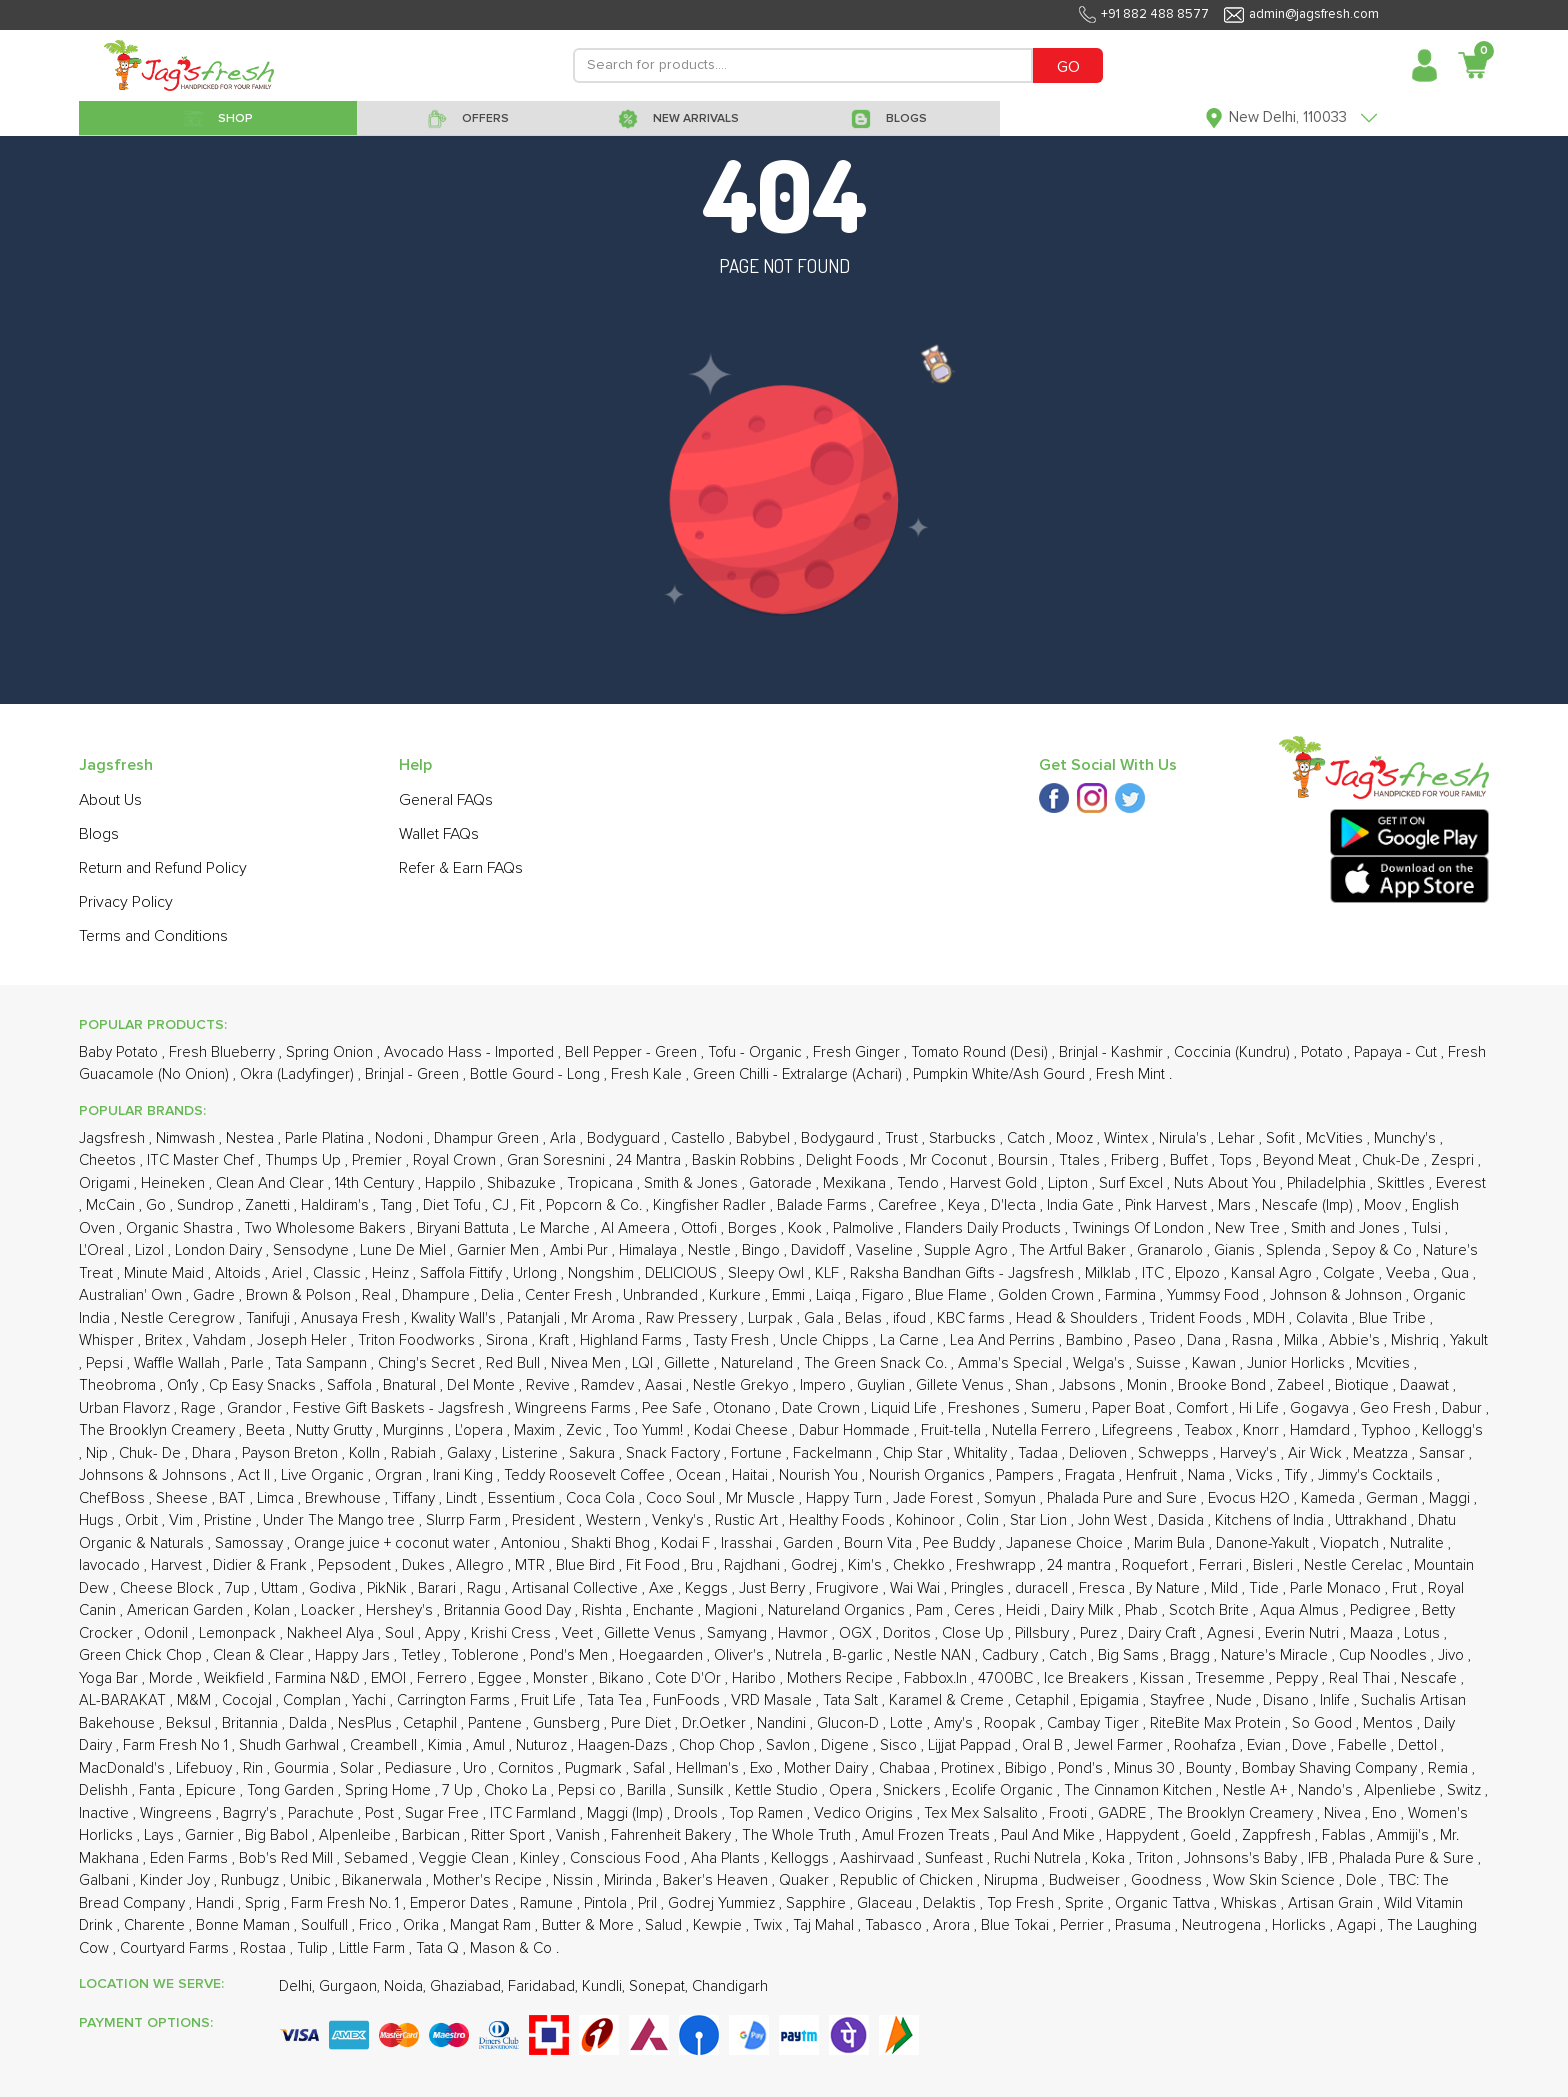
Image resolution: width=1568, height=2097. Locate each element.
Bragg (1192, 1655)
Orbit (143, 1520)
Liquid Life (906, 1408)
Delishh (105, 1790)
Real (378, 1295)
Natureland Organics (838, 1610)
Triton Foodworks (418, 1340)
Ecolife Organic (1004, 1790)
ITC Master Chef (202, 1160)
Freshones (986, 1408)
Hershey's (401, 1610)
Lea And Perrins (1004, 1340)
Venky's (680, 1520)
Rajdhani (754, 1565)
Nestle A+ (1257, 1790)
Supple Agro (968, 1250)
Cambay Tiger (1095, 1723)
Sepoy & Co (1374, 1250)
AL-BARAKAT (124, 1700)
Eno (1386, 1813)
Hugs (98, 1520)
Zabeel (1302, 1385)
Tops (1237, 1160)
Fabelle (1364, 1745)
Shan (1033, 1385)
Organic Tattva (1164, 1903)
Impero (825, 1385)
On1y (184, 1385)
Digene (847, 1745)
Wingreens (178, 1813)
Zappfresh (1278, 1835)
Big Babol (278, 1835)
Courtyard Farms (176, 1948)
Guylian (883, 1385)
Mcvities (1385, 1363)
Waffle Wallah (179, 1363)
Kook (807, 1228)
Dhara (213, 1453)
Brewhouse (345, 1498)
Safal (651, 1768)
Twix (769, 1925)
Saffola (351, 1385)
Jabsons (1089, 1385)
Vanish (580, 1835)
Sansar (1444, 1453)
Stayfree (1179, 1700)
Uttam (281, 1588)
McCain (112, 1205)
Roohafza (1207, 1745)
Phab (1143, 1610)
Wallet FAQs (439, 834)
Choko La (517, 1790)
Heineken (175, 1183)
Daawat (1426, 1385)
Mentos (1390, 1723)
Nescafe (1431, 1678)
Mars (1236, 1205)
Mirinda (630, 1880)
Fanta (159, 1790)
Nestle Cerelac (1355, 1565)
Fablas (1346, 1835)
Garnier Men (500, 1250)
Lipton (1070, 1183)
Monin (1149, 1385)
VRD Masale (773, 1700)
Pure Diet (643, 1723)
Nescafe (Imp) (1309, 1205)
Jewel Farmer (1120, 1745)
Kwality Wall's (455, 1318)
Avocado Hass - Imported (471, 1052)
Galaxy (471, 1453)
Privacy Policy (126, 902)
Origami (106, 1183)
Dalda (310, 1723)
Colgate (1351, 1273)
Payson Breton (292, 1453)
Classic (339, 1273)
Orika (423, 1925)
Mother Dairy (828, 1768)
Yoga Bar (110, 1678)
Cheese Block (169, 1588)
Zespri (1454, 1160)
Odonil (168, 1633)
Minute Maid (166, 1273)
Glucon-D (850, 1723)
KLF (829, 1273)
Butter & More (590, 1925)
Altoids (240, 1273)
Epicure (213, 1790)
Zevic (586, 1430)
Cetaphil (1044, 1700)
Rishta (604, 1610)
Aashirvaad (879, 1858)
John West (1114, 1520)
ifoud (911, 1318)
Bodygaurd (839, 1138)
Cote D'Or (690, 1678)
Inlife (1337, 1700)
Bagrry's (252, 1813)
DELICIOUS (683, 1273)
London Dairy (220, 1250)
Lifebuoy (206, 1768)
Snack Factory (675, 1453)
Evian (1266, 1745)
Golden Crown (1048, 1295)
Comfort (1204, 1408)
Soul (401, 1633)
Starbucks (964, 1138)
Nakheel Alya (332, 1633)
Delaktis (951, 1903)
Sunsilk (702, 1790)
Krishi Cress (513, 1633)
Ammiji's (1405, 1835)
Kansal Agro (1273, 1273)
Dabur (1464, 1408)
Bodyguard (625, 1138)
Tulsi (1428, 1228)
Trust (903, 1138)
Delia (499, 1295)
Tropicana (602, 1183)
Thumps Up (305, 1160)
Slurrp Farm (465, 1520)
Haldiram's (337, 1205)
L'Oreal (103, 1250)
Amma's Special (1012, 1363)
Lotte (908, 1723)
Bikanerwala (384, 1880)
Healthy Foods (839, 1520)
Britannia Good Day (509, 1610)
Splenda (1295, 1250)
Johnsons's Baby (1242, 1858)
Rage (200, 1408)
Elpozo (1199, 1273)
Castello (700, 1138)
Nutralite (1419, 1543)
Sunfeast (956, 1858)
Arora (953, 1925)
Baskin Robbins (745, 1160)
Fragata (1092, 1475)
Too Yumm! (650, 1430)
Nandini (783, 1723)
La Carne (911, 1340)
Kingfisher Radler (711, 1205)
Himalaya (650, 1250)
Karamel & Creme (948, 1700)
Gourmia (303, 1768)
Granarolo (1172, 1250)
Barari (439, 1588)
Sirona (509, 1340)
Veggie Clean (466, 1858)
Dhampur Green (488, 1138)
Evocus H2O (1251, 1498)
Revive (550, 1385)
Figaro (885, 1295)
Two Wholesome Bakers (327, 1228)
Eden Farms (191, 1858)
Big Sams (1130, 1655)
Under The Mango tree (341, 1520)
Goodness (1168, 1880)
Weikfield (236, 1678)
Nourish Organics (929, 1475)
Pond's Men (571, 1655)
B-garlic (860, 1655)
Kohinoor (927, 1520)
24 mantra (1081, 1565)
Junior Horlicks (1298, 1363)
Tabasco (895, 1925)
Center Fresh (570, 1295)
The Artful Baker (1074, 1250)
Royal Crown (456, 1160)
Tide (1266, 1588)
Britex (165, 1340)
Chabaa (906, 1768)
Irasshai (748, 1543)
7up (239, 1588)
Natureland (759, 1363)
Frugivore (849, 1588)
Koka (1110, 1858)
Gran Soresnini (558, 1160)
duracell (1043, 1588)
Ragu (486, 1588)
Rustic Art (748, 1520)
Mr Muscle (762, 1498)
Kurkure (737, 1295)
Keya (966, 1205)
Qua (1457, 1273)
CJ (502, 1205)
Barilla (648, 1790)
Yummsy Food (1215, 1295)
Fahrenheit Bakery (673, 1835)
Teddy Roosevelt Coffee (586, 1475)
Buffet (1191, 1160)
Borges (754, 1228)
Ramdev (609, 1385)
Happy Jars (354, 1655)
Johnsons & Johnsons (155, 1475)
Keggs (708, 1588)
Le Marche (557, 1228)
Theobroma (119, 1385)
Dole (1363, 1880)
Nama (1208, 1475)
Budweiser (1086, 1880)
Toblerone (487, 1655)
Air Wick (1317, 1453)
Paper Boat (1130, 1408)
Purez (1100, 1633)
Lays (161, 1835)
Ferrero (444, 1678)
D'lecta (1015, 1205)
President (545, 1520)
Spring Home (390, 1790)
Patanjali (535, 1318)
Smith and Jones (1347, 1228)
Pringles (979, 1588)
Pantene (497, 1723)
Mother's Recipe (489, 1880)
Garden (810, 1543)
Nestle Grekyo (743, 1385)
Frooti (1070, 1813)
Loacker (330, 1610)
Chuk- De (152, 1453)
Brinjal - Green (414, 1074)
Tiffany (415, 1498)
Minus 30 (1146, 1768)
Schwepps (1175, 1453)
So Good (1324, 1723)
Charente (156, 1925)
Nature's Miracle (1276, 1655)
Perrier (1084, 1925)
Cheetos (109, 1160)
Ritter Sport (510, 1835)
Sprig (264, 1903)
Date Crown (823, 1408)
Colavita (1324, 1318)
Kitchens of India (1271, 1520)
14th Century (376, 1183)
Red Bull (515, 1363)
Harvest (178, 1565)
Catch (1028, 1138)
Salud (665, 1925)
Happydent (1144, 1835)
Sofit (1282, 1138)
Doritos (909, 1633)
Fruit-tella (953, 1430)
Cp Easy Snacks (264, 1385)
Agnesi (1232, 1633)
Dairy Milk (1084, 1610)
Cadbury (1012, 1655)
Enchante (665, 1610)
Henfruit (1153, 1475)
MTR (532, 1565)
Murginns (415, 1430)
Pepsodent (356, 1565)
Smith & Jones (693, 1183)
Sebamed (378, 1858)
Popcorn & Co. (596, 1205)
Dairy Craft (1164, 1633)
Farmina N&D (319, 1678)
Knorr (1263, 1430)
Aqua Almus (1301, 1610)
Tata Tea (616, 1700)
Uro (477, 1768)
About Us (110, 800)
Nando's (1327, 1790)
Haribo (756, 1678)
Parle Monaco (1337, 1588)
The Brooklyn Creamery (159, 1430)
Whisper (108, 1340)
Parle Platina (326, 1138)
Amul (491, 1745)
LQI (644, 1363)
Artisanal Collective (577, 1588)
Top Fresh (1022, 1903)
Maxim (536, 1430)
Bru (704, 1565)
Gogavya (1321, 1408)
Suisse (1160, 1363)
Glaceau (886, 1903)
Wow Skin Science (1276, 1880)
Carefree (909, 1205)
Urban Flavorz (126, 1408)
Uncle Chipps (826, 1340)
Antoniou (532, 1543)
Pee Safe (674, 1408)
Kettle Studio (778, 1790)
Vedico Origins (865, 1813)
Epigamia (1111, 1700)
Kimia (447, 1745)
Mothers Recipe (842, 1678)
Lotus (1424, 1633)
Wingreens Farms (575, 1408)
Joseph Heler (304, 1340)
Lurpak (772, 1318)
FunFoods (688, 1700)
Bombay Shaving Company (1331, 1768)
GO (1068, 67)
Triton (1156, 1858)
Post (381, 1813)
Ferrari (1222, 1565)
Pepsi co (589, 1790)
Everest (1461, 1183)
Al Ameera (637, 1228)
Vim (183, 1520)
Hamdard (1322, 1430)
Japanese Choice (1066, 1543)
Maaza (1373, 1633)
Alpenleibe (357, 1835)
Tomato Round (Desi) (981, 1052)
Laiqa (835, 1295)
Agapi (1358, 1925)
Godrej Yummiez (723, 1903)
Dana (1206, 1340)
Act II (256, 1475)
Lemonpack (239, 1633)
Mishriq (1417, 1340)
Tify (1297, 1475)
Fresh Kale (648, 1074)
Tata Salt (852, 1700)
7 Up (459, 1790)
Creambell (385, 1745)
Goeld (1212, 1835)
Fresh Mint (1132, 1074)
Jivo (1453, 1655)
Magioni (733, 1610)
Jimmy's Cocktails (1377, 1475)
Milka (1303, 1340)
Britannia (252, 1723)
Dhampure (438, 1295)
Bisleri (1275, 1565)
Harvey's (1250, 1453)
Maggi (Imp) (627, 1813)
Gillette (689, 1363)
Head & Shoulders (1079, 1318)
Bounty (1210, 1768)
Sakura (594, 1453)
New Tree (1249, 1228)
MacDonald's (124, 1768)
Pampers (1027, 1475)
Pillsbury (1044, 1633)
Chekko (921, 1565)
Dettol (1419, 1745)
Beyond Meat (1309, 1160)
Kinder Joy (177, 1880)
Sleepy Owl (768, 1273)
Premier (379, 1160)
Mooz (1076, 1138)
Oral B (1044, 1745)
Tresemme (1232, 1678)
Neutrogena (1223, 1925)
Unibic (312, 1880)
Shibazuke (523, 1183)
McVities (1336, 1138)
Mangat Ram (492, 1925)
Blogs (99, 834)
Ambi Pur (581, 1250)
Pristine (230, 1520)
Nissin (575, 1880)
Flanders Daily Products (985, 1228)
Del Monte (483, 1385)
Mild (1226, 1588)
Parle (249, 1363)
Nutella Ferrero (1043, 1430)
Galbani (106, 1880)
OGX (857, 1633)
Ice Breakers (1088, 1678)
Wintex (1128, 1138)
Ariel (289, 1273)
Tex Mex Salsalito (983, 1813)
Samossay (251, 1543)
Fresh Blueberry (224, 1052)
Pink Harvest (1168, 1205)
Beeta (267, 1430)
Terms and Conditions (153, 936)
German (1394, 1498)
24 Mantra (650, 1160)
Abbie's (1356, 1340)
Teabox (1210, 1430)
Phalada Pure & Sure (1408, 1858)
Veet (579, 1633)
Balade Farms (824, 1205)
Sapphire (818, 1903)
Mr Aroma (605, 1318)
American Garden (187, 1610)
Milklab (1110, 1273)
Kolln (366, 1453)
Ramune (548, 1903)
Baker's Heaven (717, 1880)
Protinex (969, 1768)
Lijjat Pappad (971, 1745)
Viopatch (1351, 1543)
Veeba (1410, 1273)
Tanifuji (270, 1318)
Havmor (805, 1633)
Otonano (744, 1408)
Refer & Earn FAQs (461, 868)
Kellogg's (1452, 1430)
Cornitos (528, 1768)
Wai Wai (917, 1588)
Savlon (790, 1745)
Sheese (184, 1498)
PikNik (389, 1588)
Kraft (556, 1340)
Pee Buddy (961, 1543)
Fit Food (655, 1565)
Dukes (425, 1565)
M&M (196, 1700)
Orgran (400, 1475)
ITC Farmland (535, 1813)
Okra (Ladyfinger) (299, 1074)
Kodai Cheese (743, 1430)
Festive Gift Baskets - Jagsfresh (400, 1408)
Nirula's (1185, 1138)
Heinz (392, 1273)
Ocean (700, 1475)
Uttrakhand (1373, 1520)
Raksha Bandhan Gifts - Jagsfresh (964, 1273)
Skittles (1403, 1183)
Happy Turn (846, 1498)
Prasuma (1145, 1925)
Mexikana (856, 1183)
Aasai (665, 1385)
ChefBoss (114, 1498)
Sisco (900, 1745)
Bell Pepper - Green (633, 1052)
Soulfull (326, 1925)
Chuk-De (1393, 1160)
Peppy (1299, 1678)
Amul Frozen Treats (928, 1835)
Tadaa (1040, 1453)
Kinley (541, 1858)
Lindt (463, 1498)
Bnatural (411, 1385)
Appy (444, 1633)
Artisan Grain (1332, 1903)
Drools (698, 1813)
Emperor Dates (461, 1903)
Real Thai (1361, 1678)
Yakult (1469, 1340)
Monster (562, 1678)
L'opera (481, 1430)
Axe (663, 1588)
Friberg (1137, 1160)
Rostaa (265, 1948)
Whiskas (1251, 1903)
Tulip (314, 1948)
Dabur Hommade (856, 1430)
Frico (377, 1925)
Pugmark (595, 1768)
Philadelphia (1328, 1183)
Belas (865, 1318)
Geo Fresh (1397, 1408)
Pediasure (420, 1768)
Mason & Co (513, 1948)
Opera (852, 1790)
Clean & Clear (260, 1655)
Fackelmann (834, 1453)
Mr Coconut (950, 1160)
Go (158, 1205)
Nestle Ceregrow (180, 1318)
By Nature (1170, 1588)
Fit (529, 1205)
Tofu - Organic (757, 1052)
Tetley (422, 1655)
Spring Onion (331, 1052)
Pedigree (1382, 1610)
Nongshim (603, 1273)
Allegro (482, 1565)
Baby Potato (120, 1052)
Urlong (537, 1273)
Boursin (1025, 1160)
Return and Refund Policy (163, 868)
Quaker (806, 1880)
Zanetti (269, 1205)
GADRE (1124, 1813)
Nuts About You (1227, 1183)
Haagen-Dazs (625, 1745)
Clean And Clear (272, 1183)
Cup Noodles (1385, 1655)
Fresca (1104, 1588)
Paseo (1157, 1340)
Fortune (758, 1453)
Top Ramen (768, 1813)
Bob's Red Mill (288, 1858)
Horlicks (1301, 1925)
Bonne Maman (245, 1925)
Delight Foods (854, 1160)
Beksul (190, 1723)
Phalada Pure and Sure (1124, 1498)
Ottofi (701, 1228)
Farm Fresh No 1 (177, 1745)
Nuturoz (543, 1745)
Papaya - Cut (1397, 1052)
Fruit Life (550, 1700)
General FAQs (446, 800)
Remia (1450, 1768)
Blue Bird (587, 1565)
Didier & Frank (262, 1565)
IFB (1320, 1858)
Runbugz (252, 1880)
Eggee (502, 1678)
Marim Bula (1171, 1543)
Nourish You (820, 1475)
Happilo (452, 1183)
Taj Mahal (825, 1925)
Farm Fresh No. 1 (347, 1903)
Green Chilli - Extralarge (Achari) (799, 1074)
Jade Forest (935, 1498)
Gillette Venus (652, 1633)
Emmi (790, 1295)
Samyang (739, 1633)
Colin (984, 1520)
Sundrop (207, 1205)
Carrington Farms (455, 1700)
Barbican (433, 1835)
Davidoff (820, 1250)
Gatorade (782, 1183)
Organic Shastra (181, 1228)
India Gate (1082, 1205)
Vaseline (886, 1250)
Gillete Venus (962, 1385)
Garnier (211, 1835)
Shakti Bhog (612, 1543)
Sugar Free (444, 1813)
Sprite (1086, 1903)
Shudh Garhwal (291, 1745)
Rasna (1254, 1340)
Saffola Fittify (463, 1273)
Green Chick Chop (142, 1655)
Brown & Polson (300, 1295)
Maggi (1451, 1498)
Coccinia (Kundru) (1234, 1052)
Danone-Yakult (1264, 1543)
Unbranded (662, 1295)
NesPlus (367, 1723)
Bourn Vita (880, 1543)
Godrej (816, 1565)
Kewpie (719, 1925)
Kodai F (687, 1543)
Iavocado (111, 1565)
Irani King (465, 1475)
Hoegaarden (663, 1655)
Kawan (1216, 1363)
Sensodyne (313, 1250)
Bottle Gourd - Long (537, 1074)
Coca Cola (602, 1498)
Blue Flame (953, 1295)
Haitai (752, 1475)
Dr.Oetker (716, 1723)
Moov (1384, 1205)
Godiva (334, 1588)
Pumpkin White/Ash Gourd (1001, 1074)
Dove (1311, 1745)
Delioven (1100, 1453)
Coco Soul (682, 1498)
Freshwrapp (998, 1565)
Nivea (1344, 1813)
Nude (1236, 1700)
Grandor (256, 1408)
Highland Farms (633, 1340)
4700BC (1007, 1678)
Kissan (1164, 1678)
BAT (234, 1498)
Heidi (1025, 1610)
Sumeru (1058, 1408)
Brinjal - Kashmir (1113, 1052)
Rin (255, 1768)
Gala (821, 1318)
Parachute (323, 1813)
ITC (1155, 1273)
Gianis (1236, 1250)
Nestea (252, 1138)
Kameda (1330, 1498)
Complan (314, 1700)
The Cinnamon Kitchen (1140, 1790)
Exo (763, 1768)
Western (615, 1520)
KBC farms (973, 1318)
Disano (1288, 1700)
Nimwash (187, 1138)
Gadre (216, 1295)
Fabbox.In (937, 1678)
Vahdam (221, 1340)
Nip (99, 1453)
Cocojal (249, 1700)
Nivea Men (588, 1363)
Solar (359, 1768)
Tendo (920, 1183)
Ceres (976, 1610)
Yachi (371, 1700)
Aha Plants (727, 1858)
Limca (277, 1498)
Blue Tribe (1394, 1318)
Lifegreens (1139, 1430)
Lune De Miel (405, 1250)
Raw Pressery (693, 1318)
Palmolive (865, 1228)
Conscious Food (627, 1858)
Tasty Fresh (733, 1340)
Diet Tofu (454, 1205)
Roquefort (1157, 1565)
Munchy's (1407, 1138)
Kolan (274, 1610)
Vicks (1256, 1475)
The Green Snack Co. (877, 1363)
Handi (217, 1903)
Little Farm (374, 1948)
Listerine (532, 1453)
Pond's (1082, 1768)
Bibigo (1028, 1768)
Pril (649, 1903)
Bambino (1096, 1340)
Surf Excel (1133, 1183)
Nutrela (800, 1655)
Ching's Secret (428, 1363)
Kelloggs (802, 1858)
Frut (1406, 1588)
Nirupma (1013, 1880)
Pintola (607, 1903)
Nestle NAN (934, 1655)
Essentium (523, 1498)
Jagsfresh (114, 1138)
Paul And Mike (1050, 1835)
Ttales (1081, 1160)
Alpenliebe (1402, 1790)
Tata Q (439, 1948)
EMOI (390, 1678)
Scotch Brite (1211, 1610)
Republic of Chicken (908, 1880)
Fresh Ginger (858, 1052)
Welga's (1101, 1363)
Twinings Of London (1140, 1228)
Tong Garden (292, 1790)
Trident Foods (1197, 1318)
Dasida (1183, 1520)
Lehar (1238, 1138)
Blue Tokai (1017, 1925)
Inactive (106, 1813)
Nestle (711, 1250)
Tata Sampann (323, 1363)
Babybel (765, 1138)
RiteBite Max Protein (1217, 1723)
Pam (931, 1610)
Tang (398, 1205)
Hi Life (1261, 1408)
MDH (1271, 1318)
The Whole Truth (798, 1835)
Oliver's (741, 1655)
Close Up (975, 1633)
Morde (173, 1678)
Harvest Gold (995, 1183)
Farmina (1132, 1295)
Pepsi (106, 1363)
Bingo (763, 1250)
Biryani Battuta (465, 1228)
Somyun (1012, 1498)
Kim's (867, 1565)
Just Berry (774, 1588)
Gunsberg (568, 1723)
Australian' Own (132, 1295)
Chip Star (915, 1453)
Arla (565, 1138)
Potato (1324, 1052)
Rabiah (415, 1453)
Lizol (151, 1250)
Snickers (914, 1790)
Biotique (1364, 1385)
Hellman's (709, 1768)
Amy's (955, 1723)
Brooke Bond (1224, 1385)
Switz (1466, 1790)
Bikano (623, 1678)
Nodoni (401, 1138)
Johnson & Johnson (1338, 1295)
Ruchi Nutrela (1039, 1858)
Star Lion (1040, 1520)
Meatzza (1382, 1453)
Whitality (982, 1453)
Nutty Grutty (336, 1430)
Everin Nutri (1304, 1633)
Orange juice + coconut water (394, 1543)
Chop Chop (719, 1745)
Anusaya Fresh (352, 1318)
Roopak (1012, 1723)
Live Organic (324, 1475)
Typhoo (1388, 1430)
